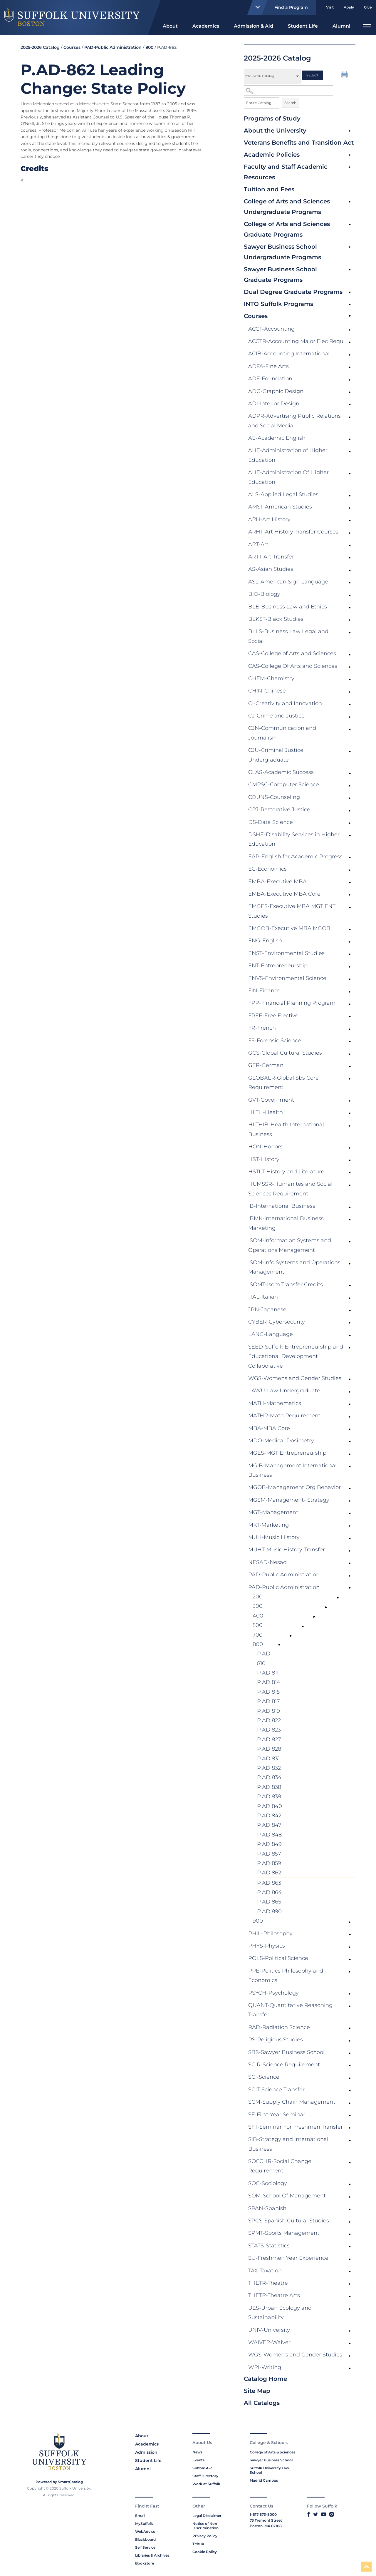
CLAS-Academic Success (281, 772)
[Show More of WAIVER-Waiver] (349, 2343)
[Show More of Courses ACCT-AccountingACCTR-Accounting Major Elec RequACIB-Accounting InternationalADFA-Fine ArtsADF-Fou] (349, 316)
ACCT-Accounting (271, 329)
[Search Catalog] (288, 90)
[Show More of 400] (314, 1616)
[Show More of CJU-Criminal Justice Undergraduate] (349, 751)
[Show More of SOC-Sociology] (349, 2184)
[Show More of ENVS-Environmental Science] (349, 979)
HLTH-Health (265, 1112)
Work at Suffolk (206, 2484)
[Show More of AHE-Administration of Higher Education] (349, 451)
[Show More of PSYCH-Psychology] (349, 1994)
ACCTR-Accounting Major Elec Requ (295, 341)
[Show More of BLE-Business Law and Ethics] (349, 607)
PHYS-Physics (266, 1946)
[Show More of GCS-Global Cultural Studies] (349, 1054)
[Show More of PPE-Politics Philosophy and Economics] (349, 1972)
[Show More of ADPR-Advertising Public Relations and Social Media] (349, 417)
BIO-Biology (264, 594)
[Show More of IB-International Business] (349, 1207)
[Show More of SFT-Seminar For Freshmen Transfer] (349, 2128)
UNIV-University (269, 2330)
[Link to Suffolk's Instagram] (331, 2514)
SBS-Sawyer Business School (286, 2052)
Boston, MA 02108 (266, 2526)
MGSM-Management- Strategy (288, 1500)
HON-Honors (265, 1146)
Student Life (303, 26)
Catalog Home (265, 2378)
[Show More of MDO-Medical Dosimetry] (349, 1441)
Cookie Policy (204, 2552)
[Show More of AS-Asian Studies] (349, 570)
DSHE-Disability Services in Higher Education (294, 839)
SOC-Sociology (267, 2183)
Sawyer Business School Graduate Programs (280, 274)
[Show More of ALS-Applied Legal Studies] (349, 495)
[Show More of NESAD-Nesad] (349, 1563)
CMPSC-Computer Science (283, 784)
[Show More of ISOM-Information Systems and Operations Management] (349, 1241)
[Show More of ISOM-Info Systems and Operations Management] (349, 1263)
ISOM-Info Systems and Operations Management (294, 1267)
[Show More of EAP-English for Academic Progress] (349, 857)
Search (290, 103)
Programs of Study (272, 118)
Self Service (145, 2547)
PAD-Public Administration (284, 1574)
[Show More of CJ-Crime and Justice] (349, 716)
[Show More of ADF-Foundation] (349, 379)
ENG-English (265, 940)
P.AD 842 (269, 1815)
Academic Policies (272, 154)
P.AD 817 (268, 1701)
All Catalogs (262, 2402)
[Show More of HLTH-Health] (349, 1113)
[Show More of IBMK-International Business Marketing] (349, 1219)
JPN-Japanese (267, 1309)
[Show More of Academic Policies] (349, 155)
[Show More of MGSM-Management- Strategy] (349, 1501)
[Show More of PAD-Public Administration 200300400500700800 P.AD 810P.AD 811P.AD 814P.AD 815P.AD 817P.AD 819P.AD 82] (349, 1588)
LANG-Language (270, 1334)
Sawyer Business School (271, 2460)
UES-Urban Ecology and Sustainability (280, 2313)
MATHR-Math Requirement (284, 1415)
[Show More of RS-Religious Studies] (349, 2040)
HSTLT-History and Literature (286, 1171)
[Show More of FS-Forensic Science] (349, 1041)
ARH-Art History (269, 519)
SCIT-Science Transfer (276, 2089)
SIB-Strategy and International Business (288, 2144)
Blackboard (145, 2539)
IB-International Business (281, 1206)
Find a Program (279, 7)
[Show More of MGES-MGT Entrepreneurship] (349, 1454)
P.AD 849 (269, 1844)
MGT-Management (273, 1512)
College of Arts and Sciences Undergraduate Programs (287, 206)
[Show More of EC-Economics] (349, 870)
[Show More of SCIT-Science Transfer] (349, 2090)
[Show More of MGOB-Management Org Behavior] (349, 1488)
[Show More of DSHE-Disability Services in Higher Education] (349, 835)
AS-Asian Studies (270, 569)
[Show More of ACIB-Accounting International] (349, 354)
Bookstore (144, 2563)
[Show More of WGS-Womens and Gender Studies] (349, 1379)
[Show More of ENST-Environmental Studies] (349, 954)
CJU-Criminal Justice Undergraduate (275, 755)
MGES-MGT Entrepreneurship (287, 1453)
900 (258, 1921)
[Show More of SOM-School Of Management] (349, 2196)
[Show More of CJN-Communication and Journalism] (349, 729)
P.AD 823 (269, 1730)
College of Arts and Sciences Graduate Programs (287, 229)
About (170, 26)
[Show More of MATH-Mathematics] (349, 1404)
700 (258, 1635)
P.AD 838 (269, 1787)
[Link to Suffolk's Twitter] (315, 2514)
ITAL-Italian (263, 1297)
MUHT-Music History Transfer (286, 1549)
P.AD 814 (268, 1682)
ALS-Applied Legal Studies (283, 494)
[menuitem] (170, 25)
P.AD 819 (268, 1711)
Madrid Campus (264, 2480)
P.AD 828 (269, 1749)
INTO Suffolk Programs (278, 303)
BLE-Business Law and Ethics (287, 606)
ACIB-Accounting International (289, 353)
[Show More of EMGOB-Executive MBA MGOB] (349, 929)
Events (198, 2460)
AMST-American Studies (280, 507)
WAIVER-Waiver (269, 2342)
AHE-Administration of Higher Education (288, 455)
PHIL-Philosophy (270, 1933)
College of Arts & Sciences (272, 2452)
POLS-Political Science (278, 1958)
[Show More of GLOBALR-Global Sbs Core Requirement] (349, 1079)
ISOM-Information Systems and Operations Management (289, 1245)
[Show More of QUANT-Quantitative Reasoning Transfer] (349, 2006)
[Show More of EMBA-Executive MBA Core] (349, 895)
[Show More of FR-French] (349, 1029)
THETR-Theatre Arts (274, 2295)
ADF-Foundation (270, 378)
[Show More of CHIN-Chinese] (349, 692)
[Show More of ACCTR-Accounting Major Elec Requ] (349, 342)
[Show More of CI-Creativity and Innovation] (349, 704)
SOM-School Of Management (287, 2195)
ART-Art (258, 544)
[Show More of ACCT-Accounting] (349, 330)
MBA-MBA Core (269, 1428)
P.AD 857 (269, 1854)
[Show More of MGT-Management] (349, 1513)
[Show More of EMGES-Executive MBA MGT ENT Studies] (349, 907)
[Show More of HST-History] (349, 1160)
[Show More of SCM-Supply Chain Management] (349, 2103)
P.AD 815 (268, 1692)
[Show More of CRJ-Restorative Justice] (349, 810)
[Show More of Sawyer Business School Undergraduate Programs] (349, 247)
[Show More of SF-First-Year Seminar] (349, 2115)
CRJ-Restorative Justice (279, 809)
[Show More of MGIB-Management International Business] (349, 1466)
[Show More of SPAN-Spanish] (349, 2209)
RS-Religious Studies (275, 2039)
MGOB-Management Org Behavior (294, 1487)
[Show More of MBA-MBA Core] (349, 1429)
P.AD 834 (269, 1777)
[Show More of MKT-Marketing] (349, 1526)
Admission (146, 2452)
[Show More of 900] (349, 1922)
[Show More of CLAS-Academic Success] (349, 773)
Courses (256, 316)
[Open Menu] (367, 25)
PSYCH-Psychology (273, 1993)
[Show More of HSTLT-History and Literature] (349, 1172)
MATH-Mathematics (274, 1403)
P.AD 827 (269, 1739)
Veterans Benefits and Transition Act (299, 142)
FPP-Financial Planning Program (291, 1003)
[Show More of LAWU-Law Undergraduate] (349, 1391)
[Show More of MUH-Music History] (349, 1538)
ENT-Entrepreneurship (278, 965)
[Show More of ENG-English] (349, 941)
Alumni (341, 26)
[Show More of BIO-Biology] (349, 595)
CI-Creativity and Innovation (285, 703)
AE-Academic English (277, 438)
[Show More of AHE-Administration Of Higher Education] (349, 473)
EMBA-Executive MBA (277, 881)
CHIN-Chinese (267, 691)
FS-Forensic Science (274, 1040)
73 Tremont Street (266, 2520)
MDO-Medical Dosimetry (281, 1440)
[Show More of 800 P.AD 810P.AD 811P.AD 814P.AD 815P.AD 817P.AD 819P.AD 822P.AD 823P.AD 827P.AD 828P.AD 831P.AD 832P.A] (279, 1645)
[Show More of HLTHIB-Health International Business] (349, 1125)
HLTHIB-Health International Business (286, 1129)
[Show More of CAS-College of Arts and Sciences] (349, 654)
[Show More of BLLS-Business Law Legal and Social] (349, 632)
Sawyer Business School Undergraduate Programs (282, 252)
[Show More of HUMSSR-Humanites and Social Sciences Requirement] (349, 1185)
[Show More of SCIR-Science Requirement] (349, 2065)
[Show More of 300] (326, 1607)
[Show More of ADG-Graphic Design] (349, 392)
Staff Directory (205, 2476)
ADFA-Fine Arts (268, 366)
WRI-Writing (264, 2367)
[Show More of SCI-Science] (349, 2078)
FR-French (262, 1028)
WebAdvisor (146, 2531)
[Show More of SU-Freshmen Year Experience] (349, 2259)
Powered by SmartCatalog (59, 2482)
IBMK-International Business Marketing (286, 1223)
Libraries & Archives (152, 2555)
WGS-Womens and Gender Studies (294, 1378)
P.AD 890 (269, 1911)
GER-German (265, 1065)
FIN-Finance (264, 990)
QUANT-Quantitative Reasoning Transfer (290, 2010)
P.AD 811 (267, 1673)
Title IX (198, 2544)
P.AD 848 (269, 1834)
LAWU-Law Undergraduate (284, 1390)
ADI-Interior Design (273, 403)
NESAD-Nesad (267, 1562)
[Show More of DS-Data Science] (349, 823)
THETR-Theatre (268, 2283)
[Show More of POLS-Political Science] (349, 1959)
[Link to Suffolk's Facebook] (308, 2514)
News (197, 2452)
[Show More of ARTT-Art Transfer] (349, 557)
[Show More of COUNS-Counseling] (349, 798)
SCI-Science (263, 2077)
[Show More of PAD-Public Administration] (349, 1575)
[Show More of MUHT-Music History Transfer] (349, 1550)
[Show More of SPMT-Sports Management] (349, 2234)
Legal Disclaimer (206, 2515)
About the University (275, 130)
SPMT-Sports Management (283, 2233)
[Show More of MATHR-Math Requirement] (349, 1416)
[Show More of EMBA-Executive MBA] (349, 882)
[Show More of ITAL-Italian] (349, 1298)
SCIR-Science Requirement (284, 2064)
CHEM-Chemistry (271, 678)
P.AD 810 (263, 1658)
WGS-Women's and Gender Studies (295, 2354)
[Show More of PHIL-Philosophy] (349, 1934)
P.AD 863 (269, 1883)
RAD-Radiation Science (279, 2027)
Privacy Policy (204, 2536)
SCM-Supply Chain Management (291, 2102)
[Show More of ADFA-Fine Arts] (349, 367)
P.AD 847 (269, 1825)
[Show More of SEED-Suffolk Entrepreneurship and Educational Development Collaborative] (349, 1348)
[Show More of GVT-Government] (349, 1101)
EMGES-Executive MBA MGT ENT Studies (291, 911)
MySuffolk (144, 2523)
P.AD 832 (269, 1768)
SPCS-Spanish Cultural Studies (288, 2220)
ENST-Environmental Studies (286, 953)
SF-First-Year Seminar (276, 2114)
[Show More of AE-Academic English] (349, 439)
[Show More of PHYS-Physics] (349, 1947)
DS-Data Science (270, 822)
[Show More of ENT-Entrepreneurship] (349, 966)
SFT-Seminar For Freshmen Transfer (295, 2127)
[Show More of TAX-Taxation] (349, 2271)
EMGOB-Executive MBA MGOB (289, 928)
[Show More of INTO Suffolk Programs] (349, 304)
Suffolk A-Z (202, 2468)
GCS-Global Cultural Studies (285, 1053)
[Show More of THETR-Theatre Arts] (349, 2296)
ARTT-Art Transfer (271, 556)
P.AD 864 (269, 1892)
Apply (349, 7)
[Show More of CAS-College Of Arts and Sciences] (349, 667)
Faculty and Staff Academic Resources (286, 172)
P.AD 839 (269, 1796)
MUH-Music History (274, 1537)
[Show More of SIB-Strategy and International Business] (349, 2140)
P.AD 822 (269, 1720)
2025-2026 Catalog (40, 47)
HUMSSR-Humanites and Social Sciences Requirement (290, 1189)
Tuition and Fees (269, 189)
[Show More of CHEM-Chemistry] (349, 679)
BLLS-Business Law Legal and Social (288, 636)
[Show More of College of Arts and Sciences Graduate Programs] (349, 224)
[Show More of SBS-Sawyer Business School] (349, 2053)
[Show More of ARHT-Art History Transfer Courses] (349, 532)
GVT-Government (271, 1100)
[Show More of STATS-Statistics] (349, 2246)
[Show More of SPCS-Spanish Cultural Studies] (349, 2221)
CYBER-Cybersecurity (276, 1322)
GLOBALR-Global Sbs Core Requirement (283, 1082)
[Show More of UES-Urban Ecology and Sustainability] (349, 2309)
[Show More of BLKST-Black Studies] (349, 620)
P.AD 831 (268, 1758)
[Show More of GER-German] (349, 1066)
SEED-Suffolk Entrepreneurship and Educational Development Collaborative (295, 1356)
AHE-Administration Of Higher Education (288, 477)
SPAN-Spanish (267, 2208)
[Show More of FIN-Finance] (349, 991)
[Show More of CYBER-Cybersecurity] (349, 1323)
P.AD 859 (269, 1863)
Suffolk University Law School (269, 2470)
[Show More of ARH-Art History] (349, 520)
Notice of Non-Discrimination (205, 2525)
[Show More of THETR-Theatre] (349, 2284)
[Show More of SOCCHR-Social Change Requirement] (349, 2162)
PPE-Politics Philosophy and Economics (285, 1975)
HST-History (263, 1159)
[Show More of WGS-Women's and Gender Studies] (349, 2355)
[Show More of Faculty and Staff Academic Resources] (349, 167)
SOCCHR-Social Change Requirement (279, 2166)
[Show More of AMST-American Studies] (349, 508)
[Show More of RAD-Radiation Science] (349, 2028)
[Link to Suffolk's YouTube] (323, 2514)
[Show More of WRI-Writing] (349, 2368)
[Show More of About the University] (349, 131)
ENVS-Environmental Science (287, 978)
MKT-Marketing (268, 1525)
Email (140, 2515)
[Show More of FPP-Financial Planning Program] (349, 1004)
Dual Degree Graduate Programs (293, 291)
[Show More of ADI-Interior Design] (349, 404)
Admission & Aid (253, 26)
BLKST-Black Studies (275, 619)
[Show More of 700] (291, 1636)
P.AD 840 (269, 1806)
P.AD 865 (269, 1901)
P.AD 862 (269, 1872)
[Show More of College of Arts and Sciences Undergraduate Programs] (349, 202)
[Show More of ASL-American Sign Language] (349, 582)
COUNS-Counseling (274, 797)
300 (258, 1606)
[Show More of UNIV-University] (349, 2331)
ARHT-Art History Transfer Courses (293, 531)
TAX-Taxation (265, 2270)
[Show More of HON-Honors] (349, 1147)
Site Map (257, 2390)
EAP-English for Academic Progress (295, 856)
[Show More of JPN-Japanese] (349, 1310)
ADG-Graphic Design (275, 391)
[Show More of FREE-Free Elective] (349, 1016)
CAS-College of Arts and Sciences (292, 653)
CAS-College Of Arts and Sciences (292, 666)
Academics (205, 26)
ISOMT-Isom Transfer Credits (285, 1284)
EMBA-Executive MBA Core (284, 894)
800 (258, 1644)
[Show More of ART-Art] (349, 545)
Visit (330, 7)
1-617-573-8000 (263, 2514)
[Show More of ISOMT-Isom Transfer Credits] (349, 1285)
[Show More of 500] (302, 1626)
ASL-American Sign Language (288, 581)
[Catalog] (272, 76)
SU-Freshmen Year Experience (288, 2258)
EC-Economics (267, 869)
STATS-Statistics (269, 2245)
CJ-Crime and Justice (276, 715)
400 (258, 1615)
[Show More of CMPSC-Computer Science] (349, 785)
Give (368, 7)
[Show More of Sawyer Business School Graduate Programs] (349, 269)
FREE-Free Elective (273, 1015)
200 (258, 1596)
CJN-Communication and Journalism (282, 733)
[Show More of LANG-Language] (349, 1335)
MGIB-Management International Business (292, 1470)
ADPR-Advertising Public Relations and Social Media (294, 421)
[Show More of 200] (338, 1597)
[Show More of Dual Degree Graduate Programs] (349, 292)
